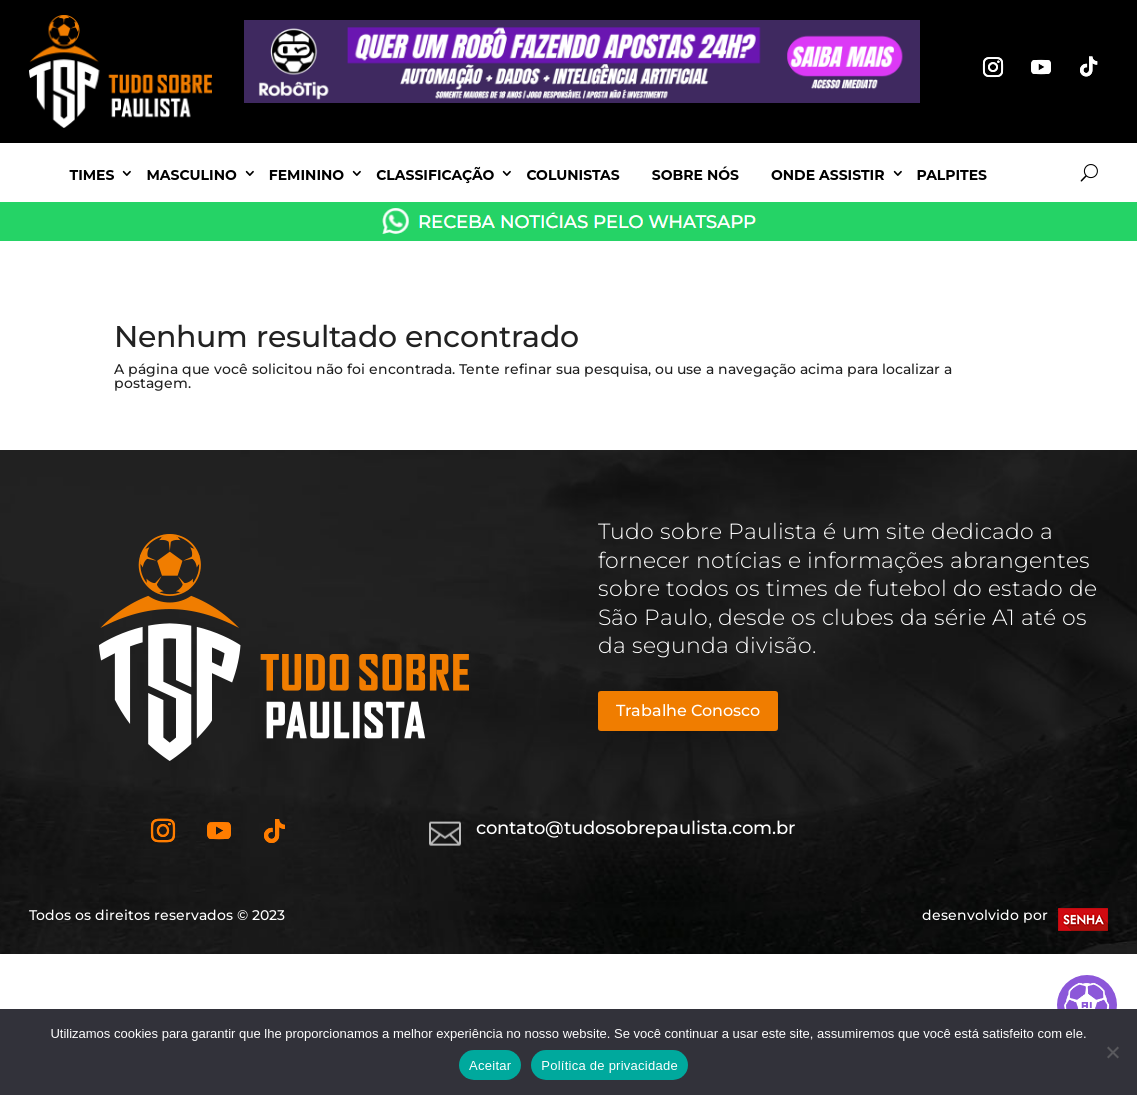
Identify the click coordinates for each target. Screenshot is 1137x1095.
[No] (1112, 1052)
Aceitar (490, 1065)
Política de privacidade (609, 1065)
